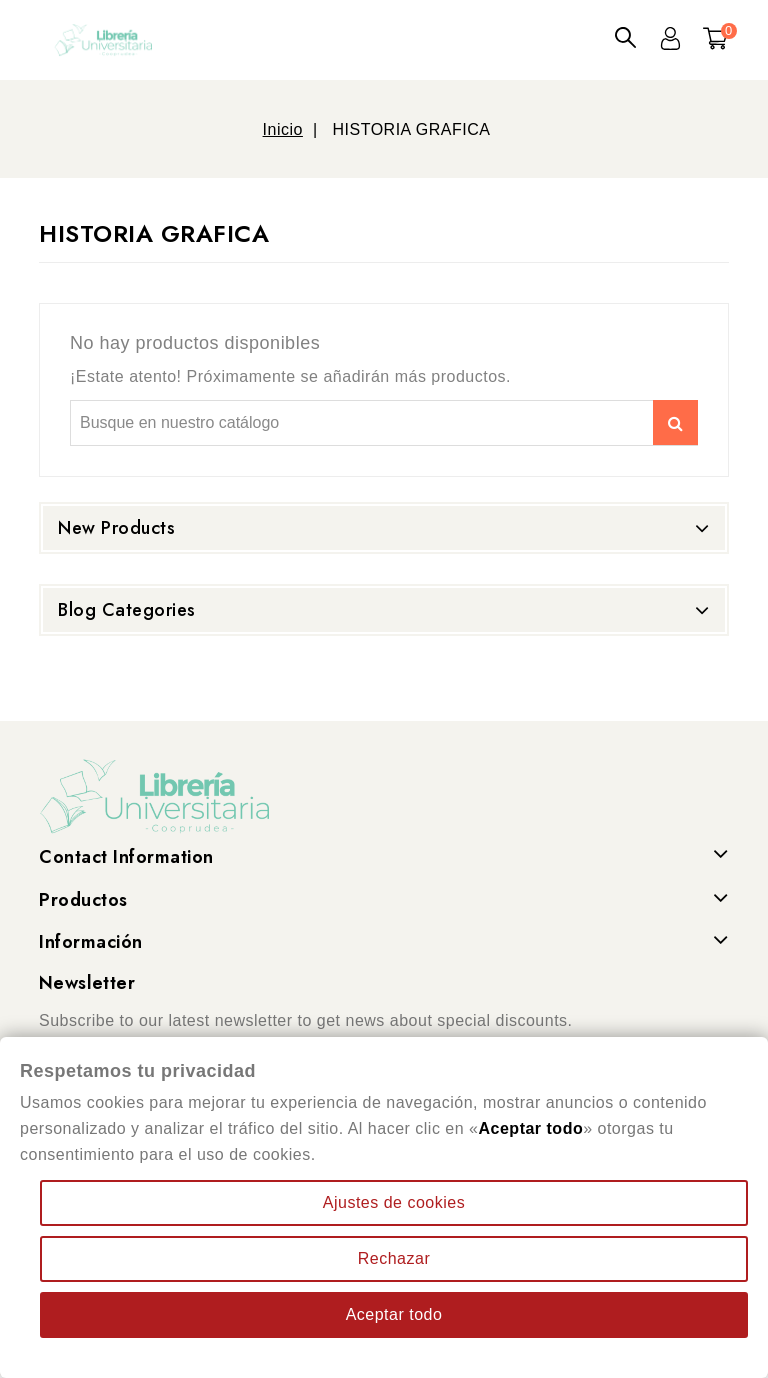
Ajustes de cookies (394, 1202)
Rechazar (394, 1258)
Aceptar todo (394, 1314)
